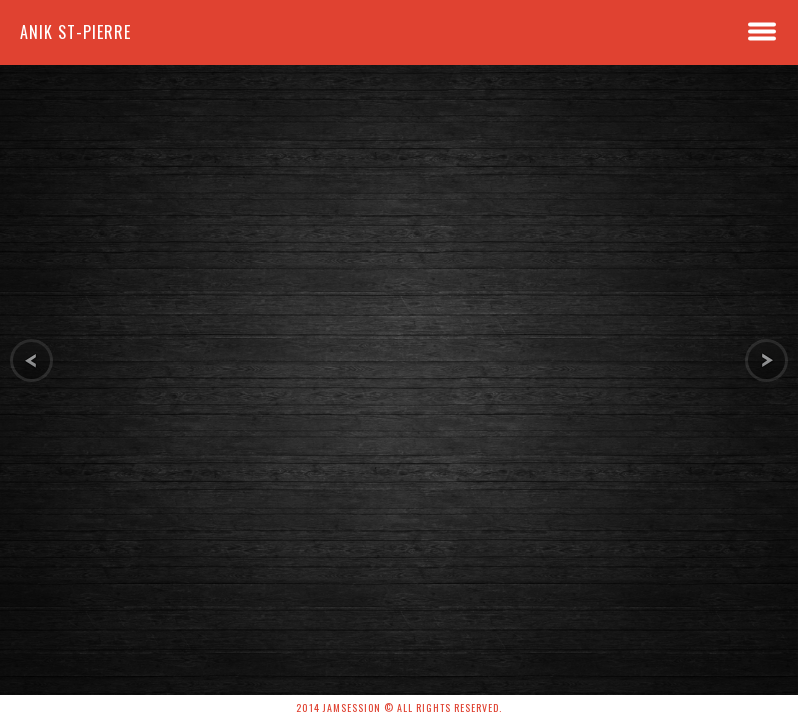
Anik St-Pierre (75, 32)
